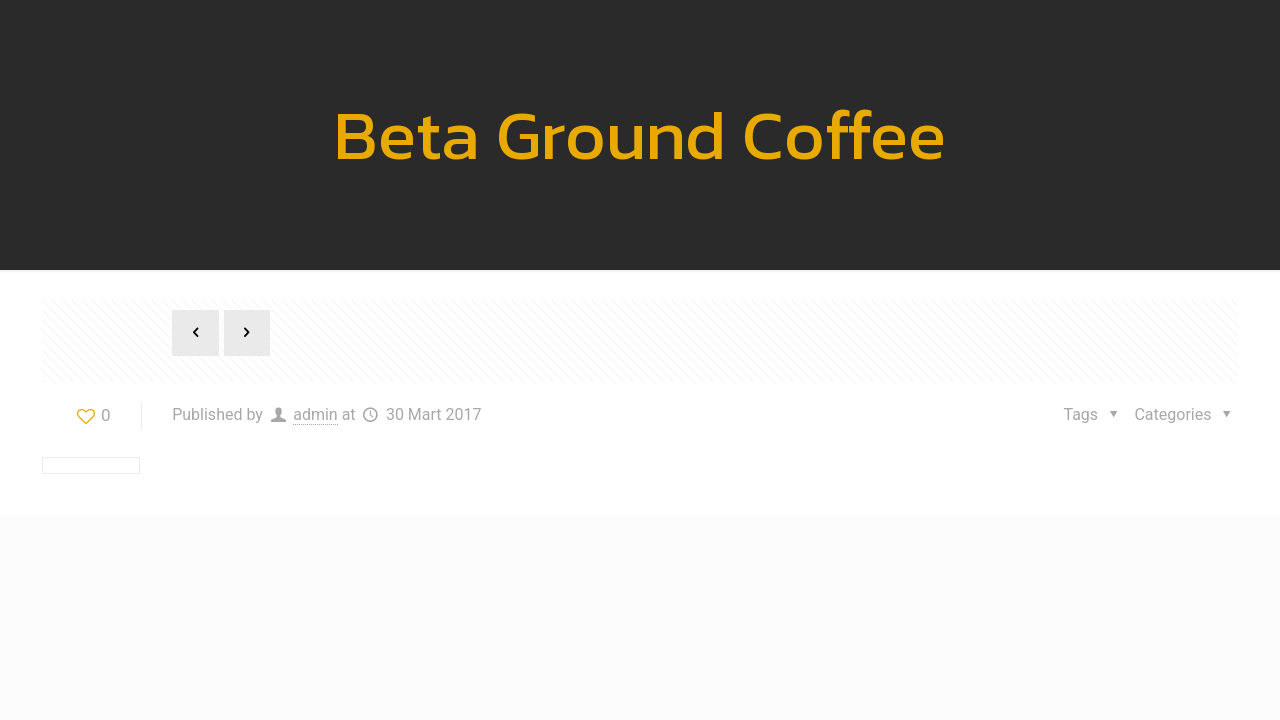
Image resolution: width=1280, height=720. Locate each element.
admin (315, 414)
